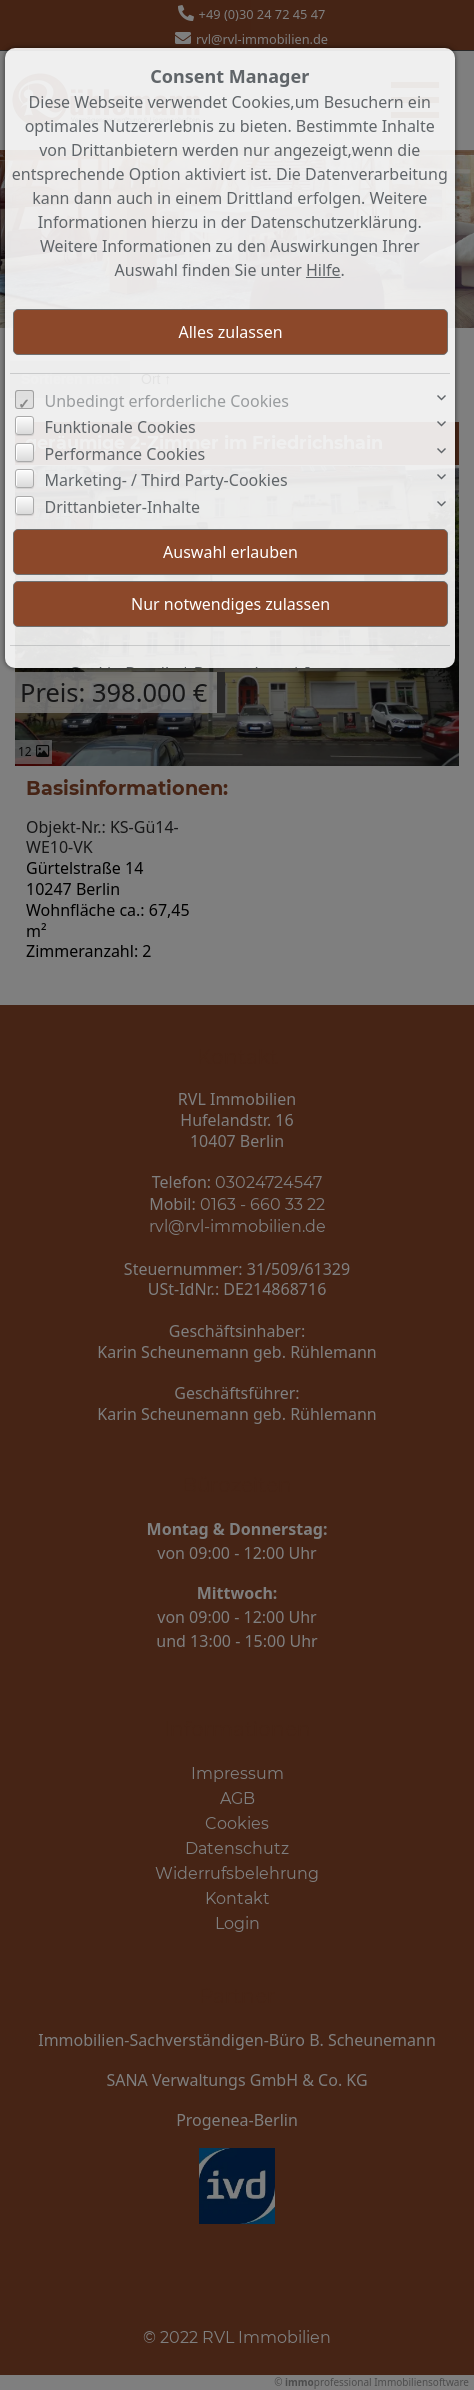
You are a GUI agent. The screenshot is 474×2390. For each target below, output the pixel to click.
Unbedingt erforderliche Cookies (167, 401)
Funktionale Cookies (120, 427)
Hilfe (323, 270)
